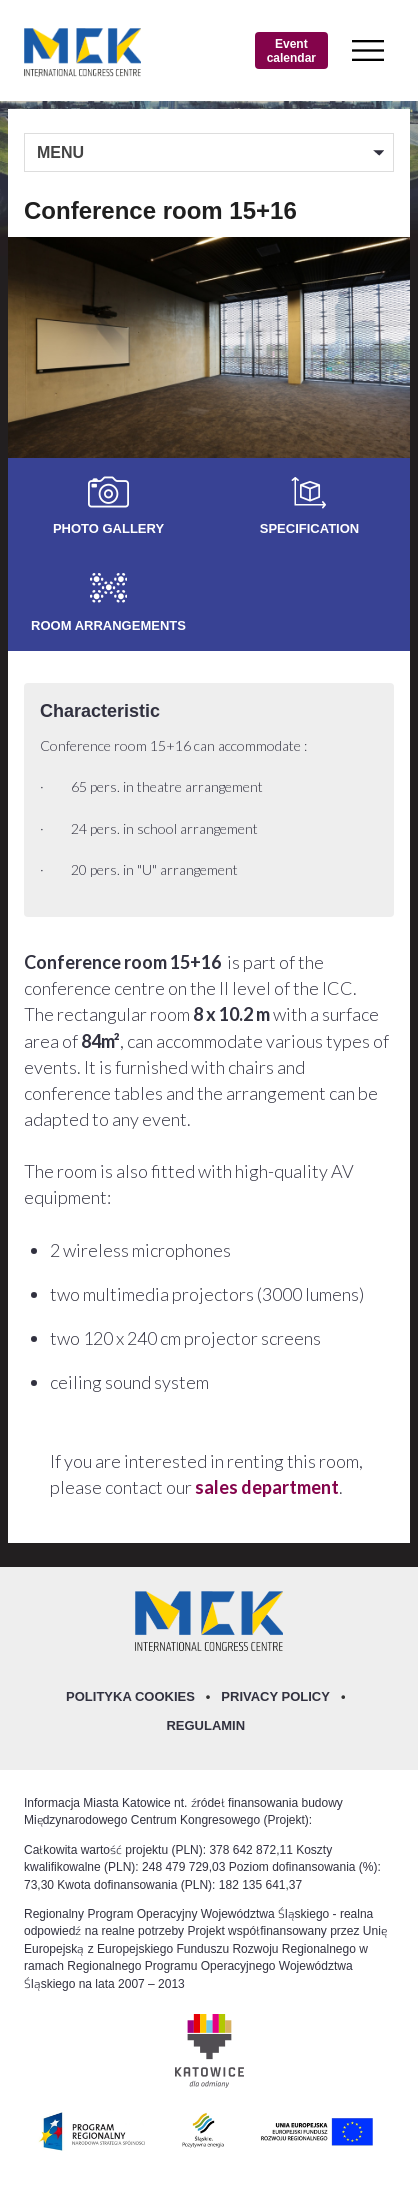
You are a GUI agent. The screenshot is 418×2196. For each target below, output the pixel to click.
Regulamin (205, 1725)
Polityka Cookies (130, 1696)
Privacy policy (275, 1696)
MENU (60, 151)
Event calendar (291, 50)
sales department (267, 1487)
